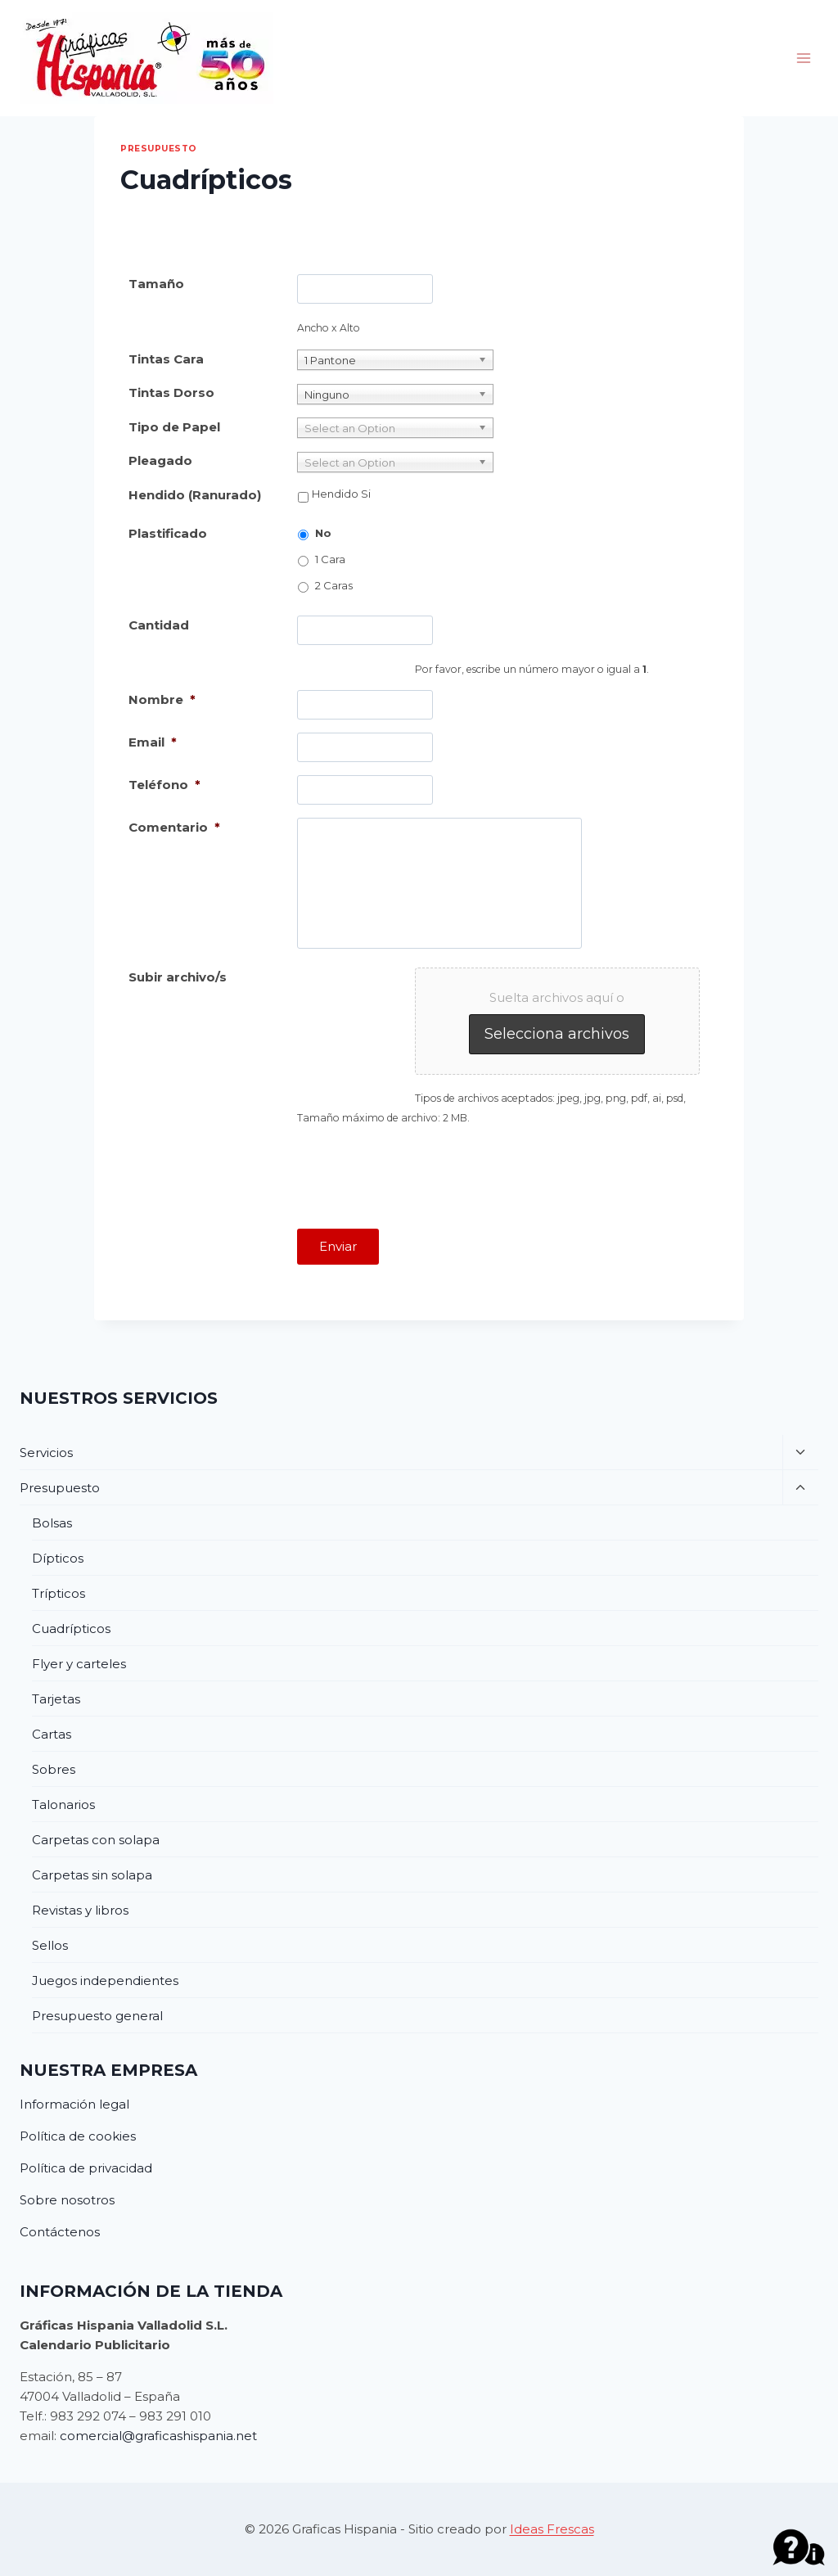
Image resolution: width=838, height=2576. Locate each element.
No (323, 532)
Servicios (46, 1452)
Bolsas (52, 1523)
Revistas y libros (80, 1910)
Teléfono (164, 784)
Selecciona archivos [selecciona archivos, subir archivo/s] (556, 1034)
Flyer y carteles (79, 1663)
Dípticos (57, 1558)
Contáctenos (60, 2232)
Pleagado (160, 460)
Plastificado (167, 533)
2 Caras (334, 585)
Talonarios (63, 1804)
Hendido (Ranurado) (194, 495)
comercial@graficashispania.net (158, 2435)
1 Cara (330, 559)
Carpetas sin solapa (92, 1875)
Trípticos (58, 1593)
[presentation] (421, 1170)
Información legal (74, 2104)
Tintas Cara (166, 359)
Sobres (53, 1769)
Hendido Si (341, 493)
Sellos (50, 1945)
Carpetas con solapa (96, 1839)
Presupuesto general (97, 2015)
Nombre (162, 699)
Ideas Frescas (552, 2529)
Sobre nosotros (67, 2200)
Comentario (174, 827)
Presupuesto (158, 148)
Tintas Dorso (171, 392)
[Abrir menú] (803, 57)
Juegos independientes (105, 1980)
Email (152, 742)
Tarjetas (56, 1699)
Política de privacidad (86, 2168)
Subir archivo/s (177, 977)
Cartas (51, 1734)
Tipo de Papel (174, 427)
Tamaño (156, 283)
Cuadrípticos (71, 1628)
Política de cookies (78, 2136)
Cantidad (158, 625)
